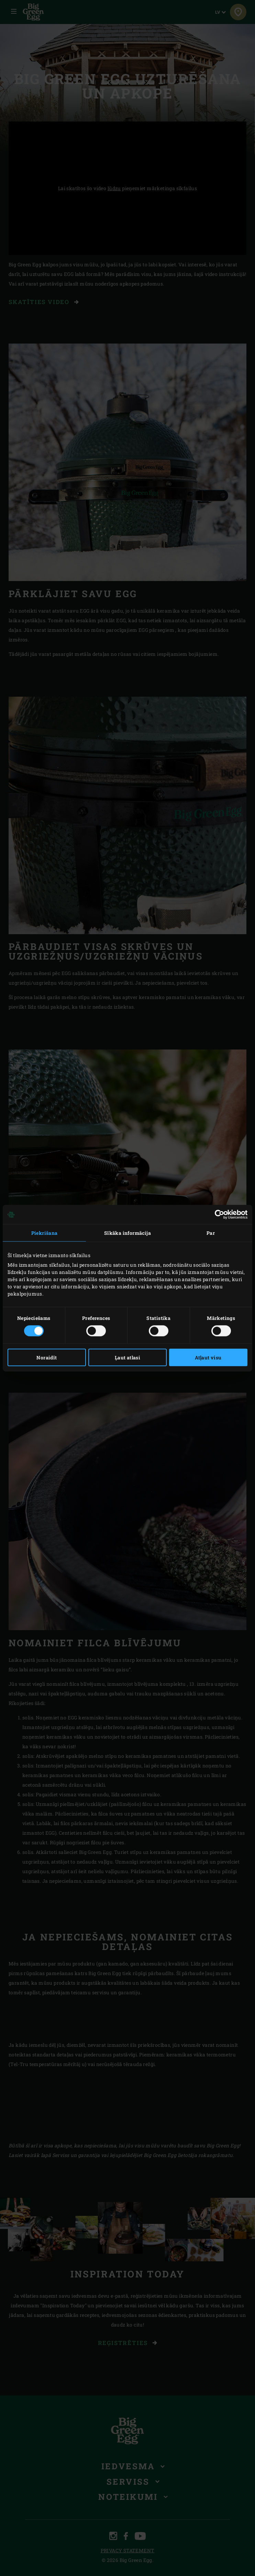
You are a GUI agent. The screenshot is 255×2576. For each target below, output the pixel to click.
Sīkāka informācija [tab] (127, 1233)
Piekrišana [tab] (44, 1233)
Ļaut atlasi (127, 1357)
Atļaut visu (208, 1357)
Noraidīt (46, 1357)
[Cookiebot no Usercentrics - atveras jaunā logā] (217, 1214)
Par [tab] (211, 1233)
